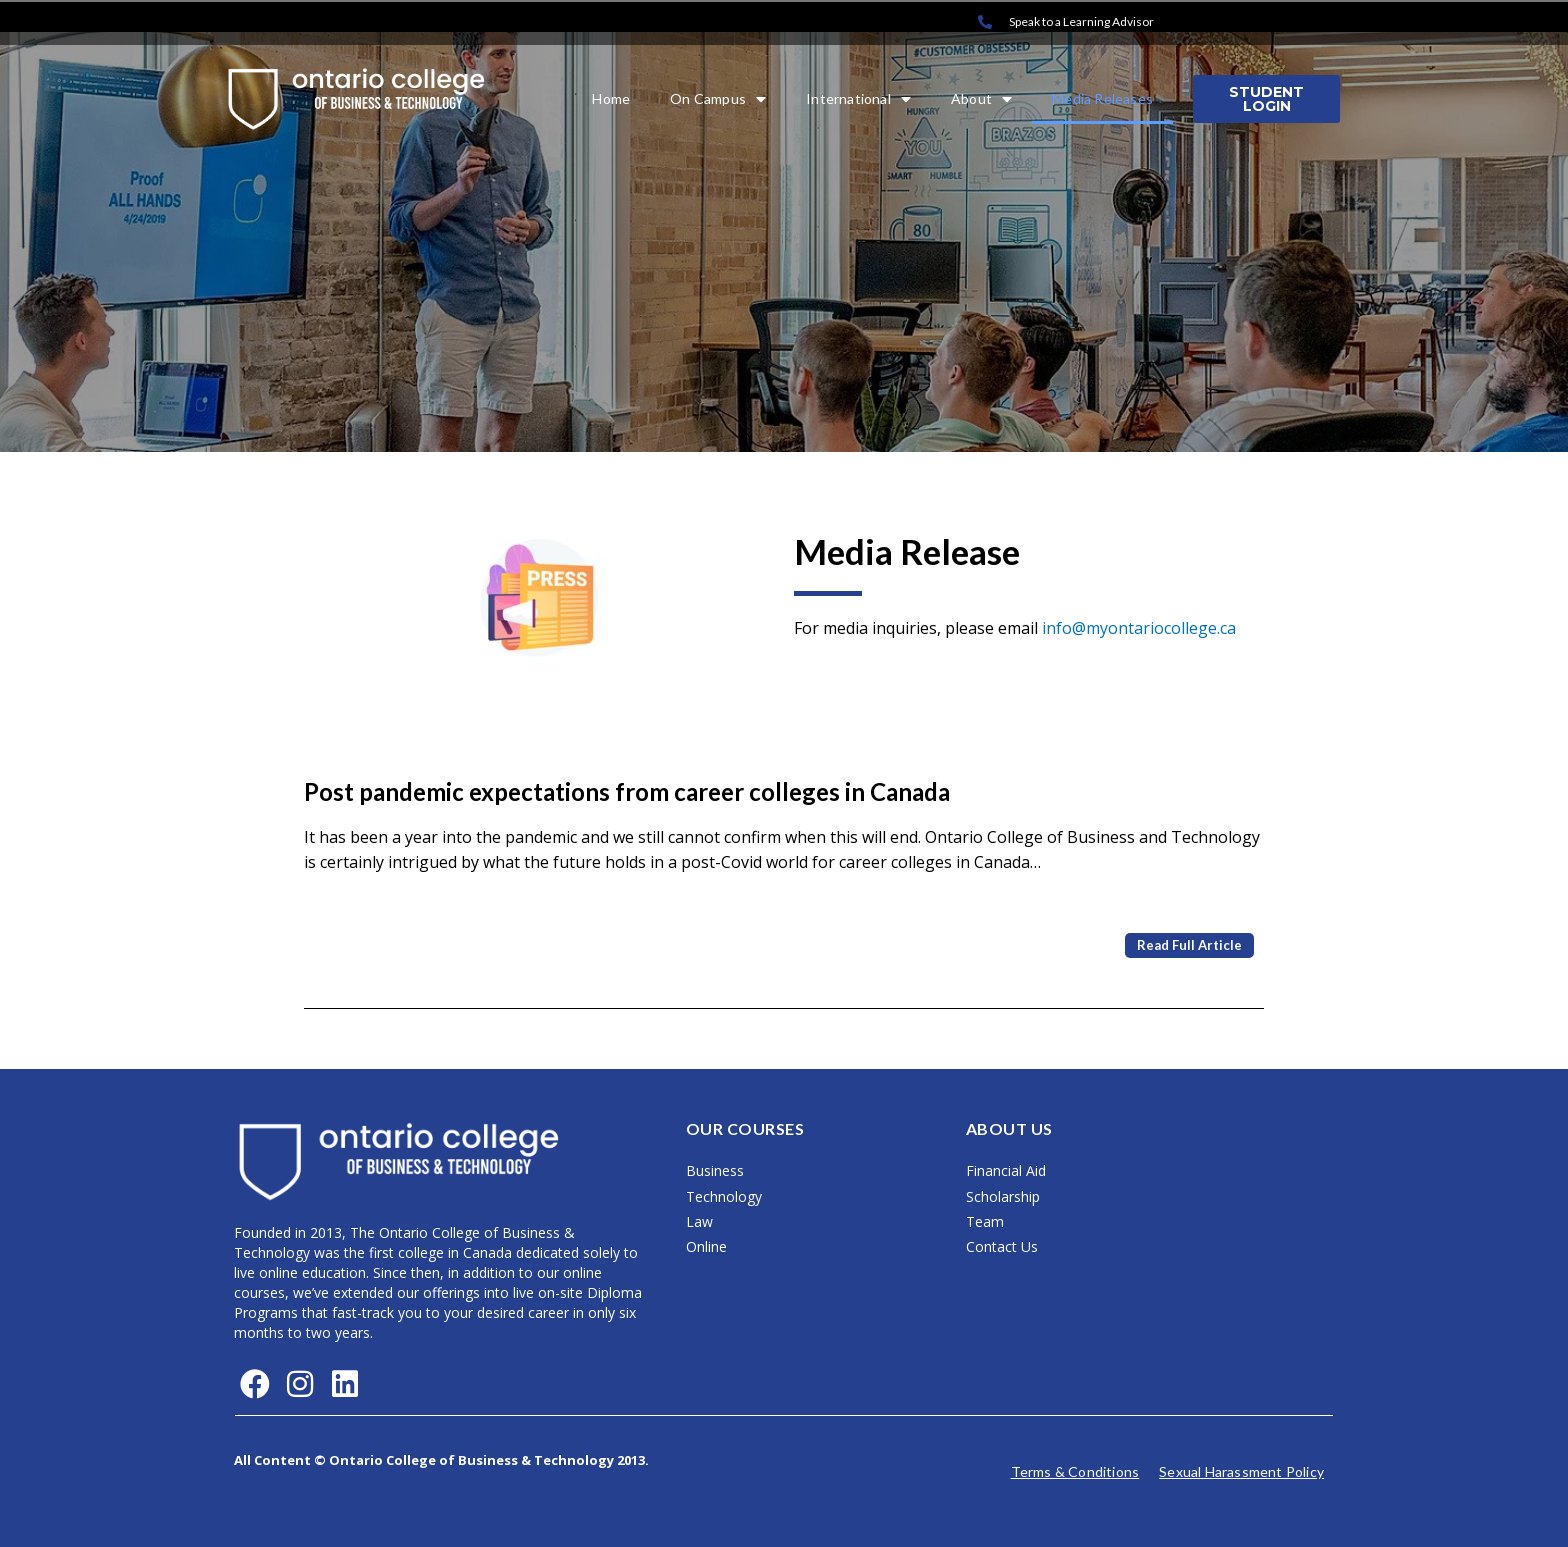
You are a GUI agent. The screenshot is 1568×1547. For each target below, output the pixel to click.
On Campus (718, 98)
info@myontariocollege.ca (1139, 628)
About (981, 98)
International (858, 98)
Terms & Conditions (1075, 1471)
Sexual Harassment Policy (1241, 1471)
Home (611, 98)
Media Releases (1102, 98)
